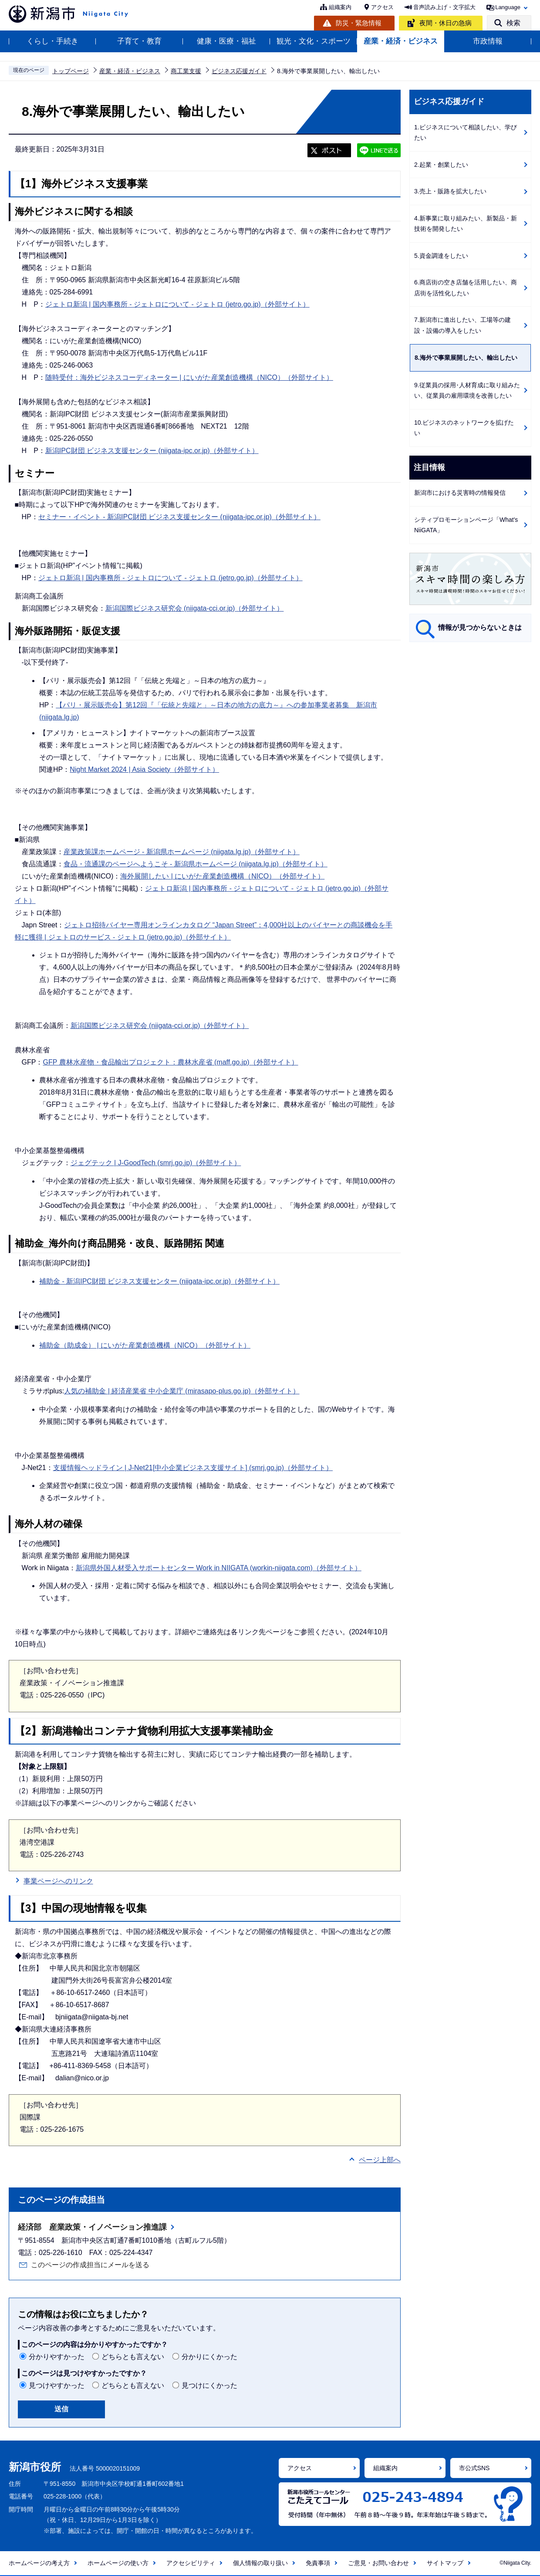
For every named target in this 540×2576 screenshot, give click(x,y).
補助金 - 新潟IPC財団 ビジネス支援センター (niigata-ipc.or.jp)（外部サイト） (159, 1281)
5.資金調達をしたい (441, 255)
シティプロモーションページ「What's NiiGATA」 (466, 525)
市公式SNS (474, 2467)
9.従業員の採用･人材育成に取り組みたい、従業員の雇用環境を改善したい (467, 390)
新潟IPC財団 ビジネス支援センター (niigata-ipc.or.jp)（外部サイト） (152, 450)
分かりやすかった (56, 2356)
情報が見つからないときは (480, 627)
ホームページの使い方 (118, 2562)
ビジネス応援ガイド (239, 71)
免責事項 (318, 2562)
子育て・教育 (139, 41)
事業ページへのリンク (58, 1881)
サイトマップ (445, 2562)
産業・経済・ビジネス (401, 41)
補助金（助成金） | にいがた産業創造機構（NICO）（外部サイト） (144, 1345)
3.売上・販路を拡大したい (450, 191)
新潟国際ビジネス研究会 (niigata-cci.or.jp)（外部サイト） (194, 608)
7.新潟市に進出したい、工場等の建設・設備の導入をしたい (462, 325)
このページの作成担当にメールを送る (90, 2264)
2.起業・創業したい (441, 164)
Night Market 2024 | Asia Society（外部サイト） (144, 769)
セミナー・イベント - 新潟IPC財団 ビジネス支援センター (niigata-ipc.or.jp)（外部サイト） (179, 517)
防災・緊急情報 (358, 23)
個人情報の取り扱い (260, 2562)
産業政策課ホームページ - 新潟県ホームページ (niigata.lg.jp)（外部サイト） (182, 851)
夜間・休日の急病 (445, 23)
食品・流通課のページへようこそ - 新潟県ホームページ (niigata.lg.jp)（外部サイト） (195, 864)
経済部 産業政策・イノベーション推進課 (92, 2227)
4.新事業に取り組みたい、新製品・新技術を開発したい (465, 224)
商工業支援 (186, 71)
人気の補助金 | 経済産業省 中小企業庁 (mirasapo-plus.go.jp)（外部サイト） (181, 1391)
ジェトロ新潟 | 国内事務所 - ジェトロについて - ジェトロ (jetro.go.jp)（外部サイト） (177, 304)
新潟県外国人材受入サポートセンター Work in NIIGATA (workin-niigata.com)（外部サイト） (218, 1568)
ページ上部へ (380, 2160)
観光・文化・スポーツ (314, 41)
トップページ (70, 71)
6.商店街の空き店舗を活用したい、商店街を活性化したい (465, 288)
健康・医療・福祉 (226, 41)
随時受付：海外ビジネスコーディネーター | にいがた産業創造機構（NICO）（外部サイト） (189, 377)
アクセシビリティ (190, 2562)
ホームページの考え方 (39, 2562)
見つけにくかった (209, 2385)
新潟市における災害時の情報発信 (460, 492)
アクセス (382, 7)
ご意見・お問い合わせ (378, 2562)
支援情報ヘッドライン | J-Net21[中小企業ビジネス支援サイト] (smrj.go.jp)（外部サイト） (193, 1467)
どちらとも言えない (132, 2356)
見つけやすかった (56, 2385)
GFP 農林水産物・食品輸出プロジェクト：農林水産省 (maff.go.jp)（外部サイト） (170, 1062)
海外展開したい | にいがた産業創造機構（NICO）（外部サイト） (222, 876)
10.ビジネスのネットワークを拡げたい (464, 428)
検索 (513, 23)
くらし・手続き (52, 41)
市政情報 (488, 41)
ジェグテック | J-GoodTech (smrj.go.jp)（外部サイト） (156, 1162)
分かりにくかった (209, 2356)
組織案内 (340, 7)
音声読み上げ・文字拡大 (444, 7)
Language (507, 7)
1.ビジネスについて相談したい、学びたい (465, 133)
